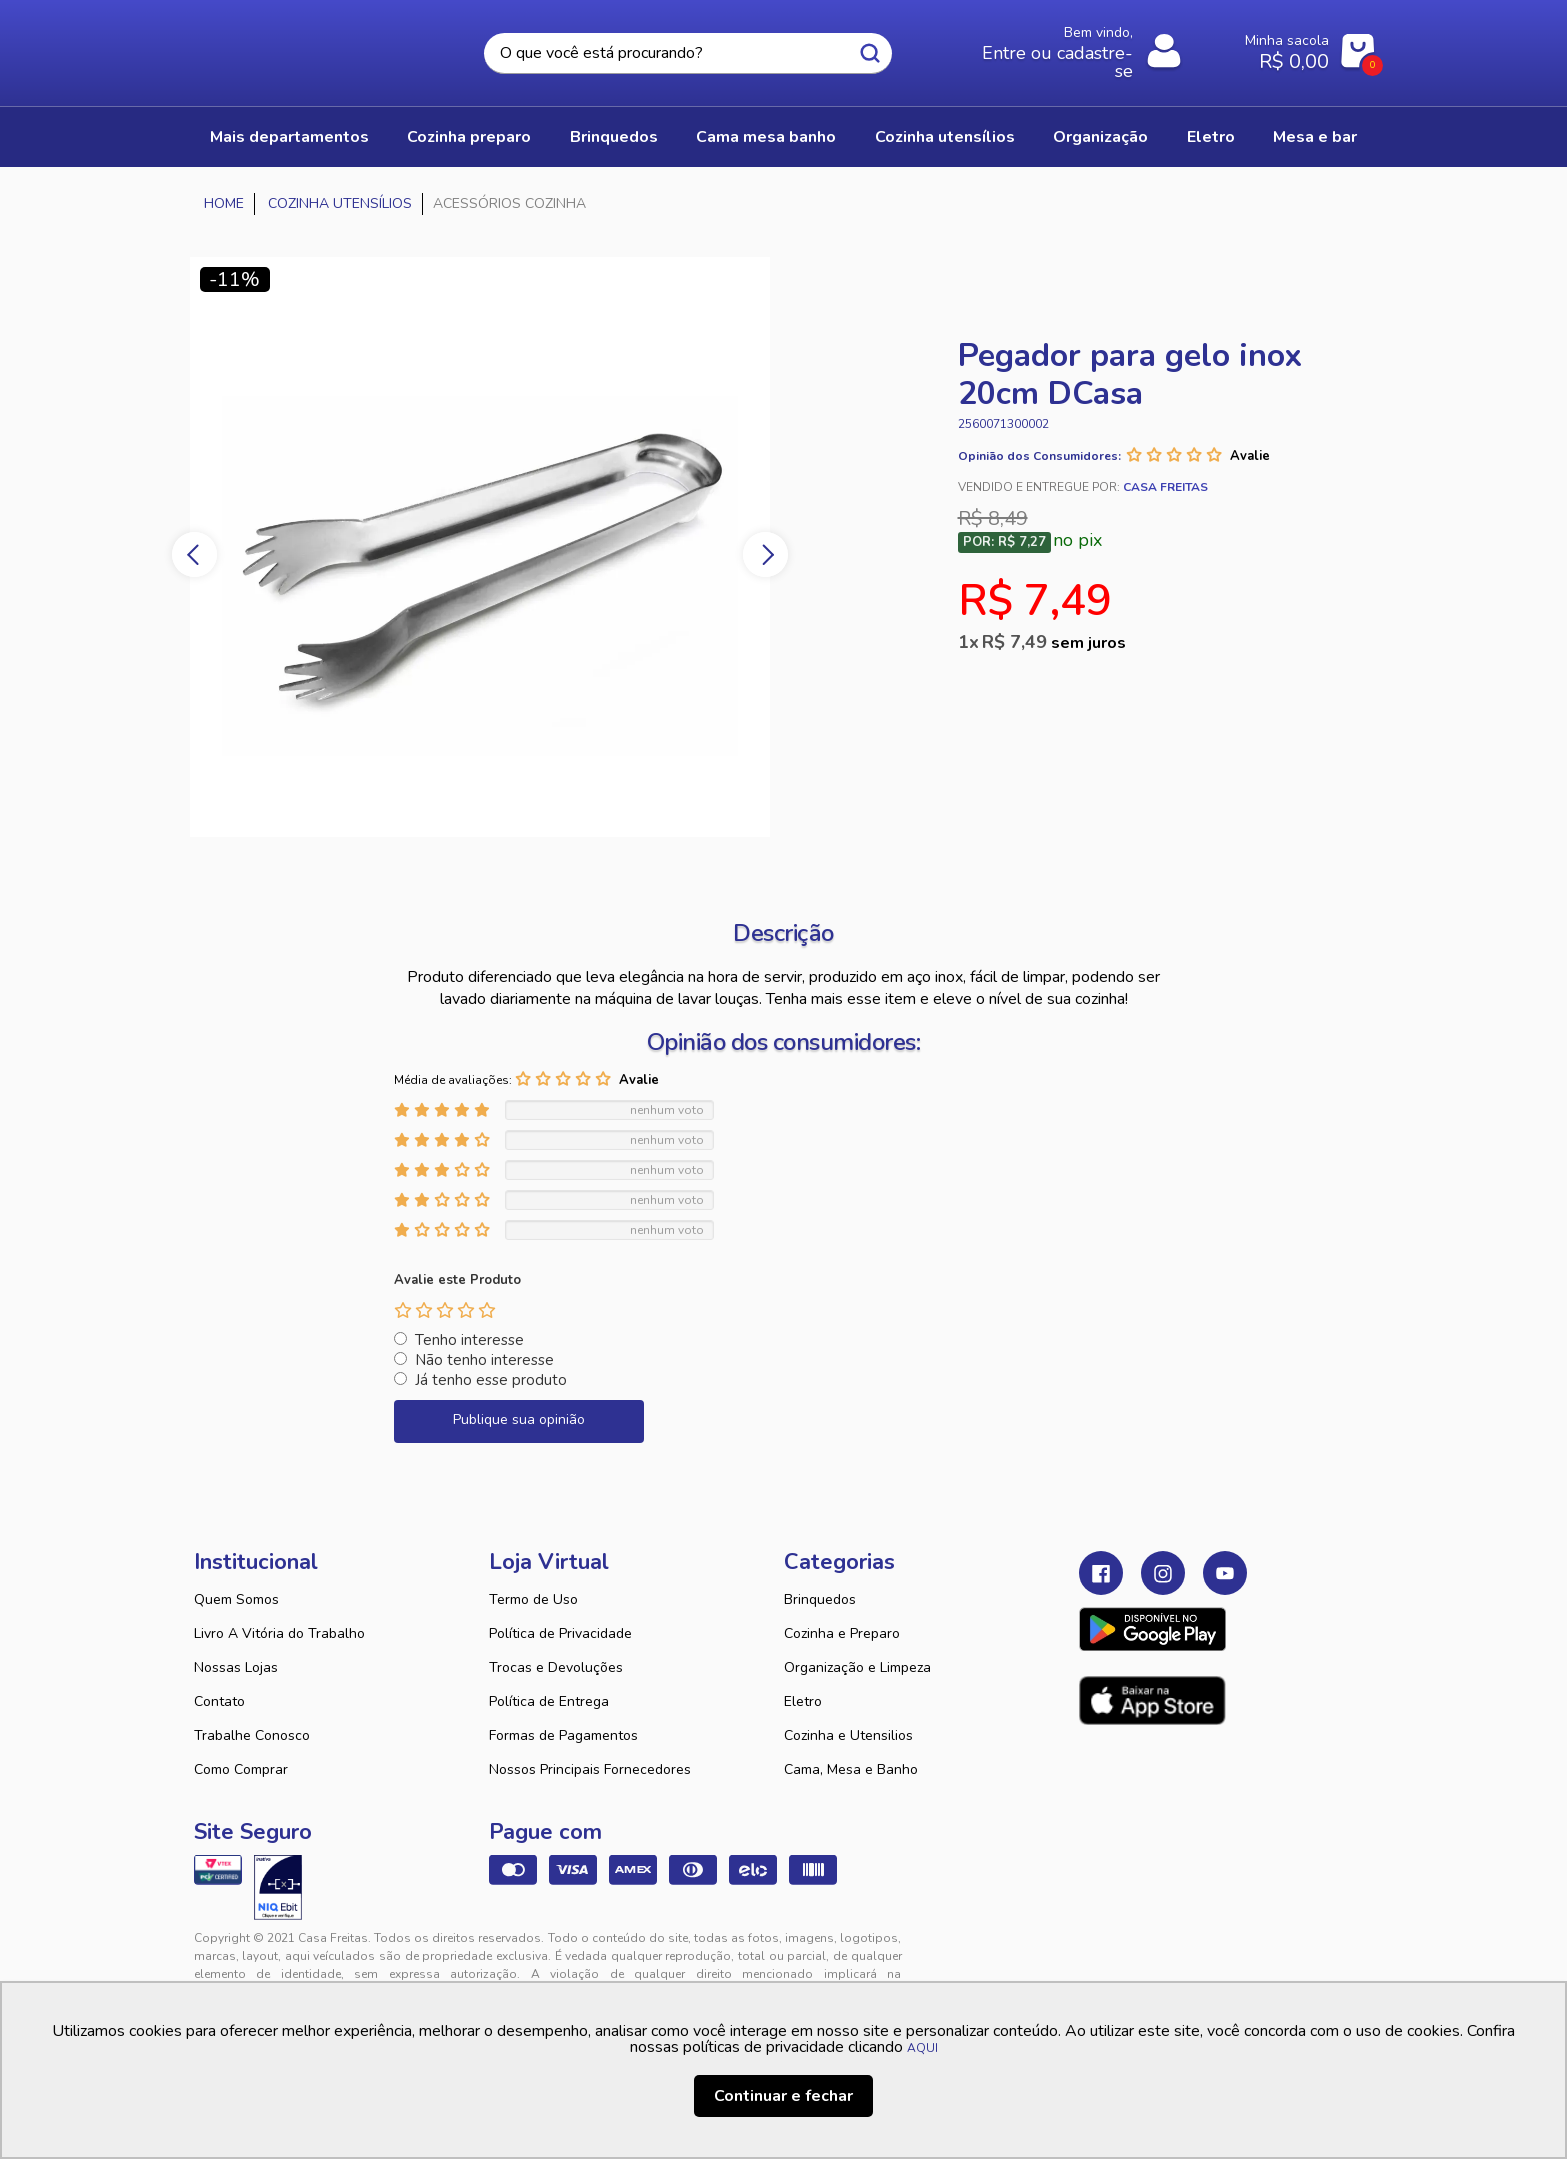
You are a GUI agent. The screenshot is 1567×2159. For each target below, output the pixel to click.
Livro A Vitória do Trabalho (279, 1633)
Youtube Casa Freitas (1225, 1573)
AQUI (922, 2048)
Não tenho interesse (484, 1360)
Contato (219, 1701)
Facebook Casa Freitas (1101, 1573)
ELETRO (1211, 137)
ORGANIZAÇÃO (1100, 137)
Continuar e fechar (783, 2096)
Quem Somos (236, 1599)
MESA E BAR (1315, 137)
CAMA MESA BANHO (766, 137)
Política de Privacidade (560, 1633)
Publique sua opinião (519, 1419)
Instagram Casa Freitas (1163, 1573)
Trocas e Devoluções (556, 1667)
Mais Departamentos (289, 137)
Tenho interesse (469, 1340)
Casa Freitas (304, 47)
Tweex (1106, 1954)
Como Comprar (241, 1769)
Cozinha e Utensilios (848, 1735)
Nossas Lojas (236, 1667)
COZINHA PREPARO (469, 137)
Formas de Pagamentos (563, 1735)
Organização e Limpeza (857, 1667)
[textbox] (688, 53)
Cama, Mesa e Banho (851, 1769)
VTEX (1190, 1954)
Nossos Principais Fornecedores (590, 1769)
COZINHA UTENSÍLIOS (945, 137)
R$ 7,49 (1054, 642)
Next (765, 554)
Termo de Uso (533, 1599)
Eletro (803, 1701)
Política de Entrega (549, 1701)
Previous (194, 554)
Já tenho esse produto (491, 1380)
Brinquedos (820, 1599)
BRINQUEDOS (614, 137)
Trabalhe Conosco (252, 1735)
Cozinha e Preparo (842, 1633)
